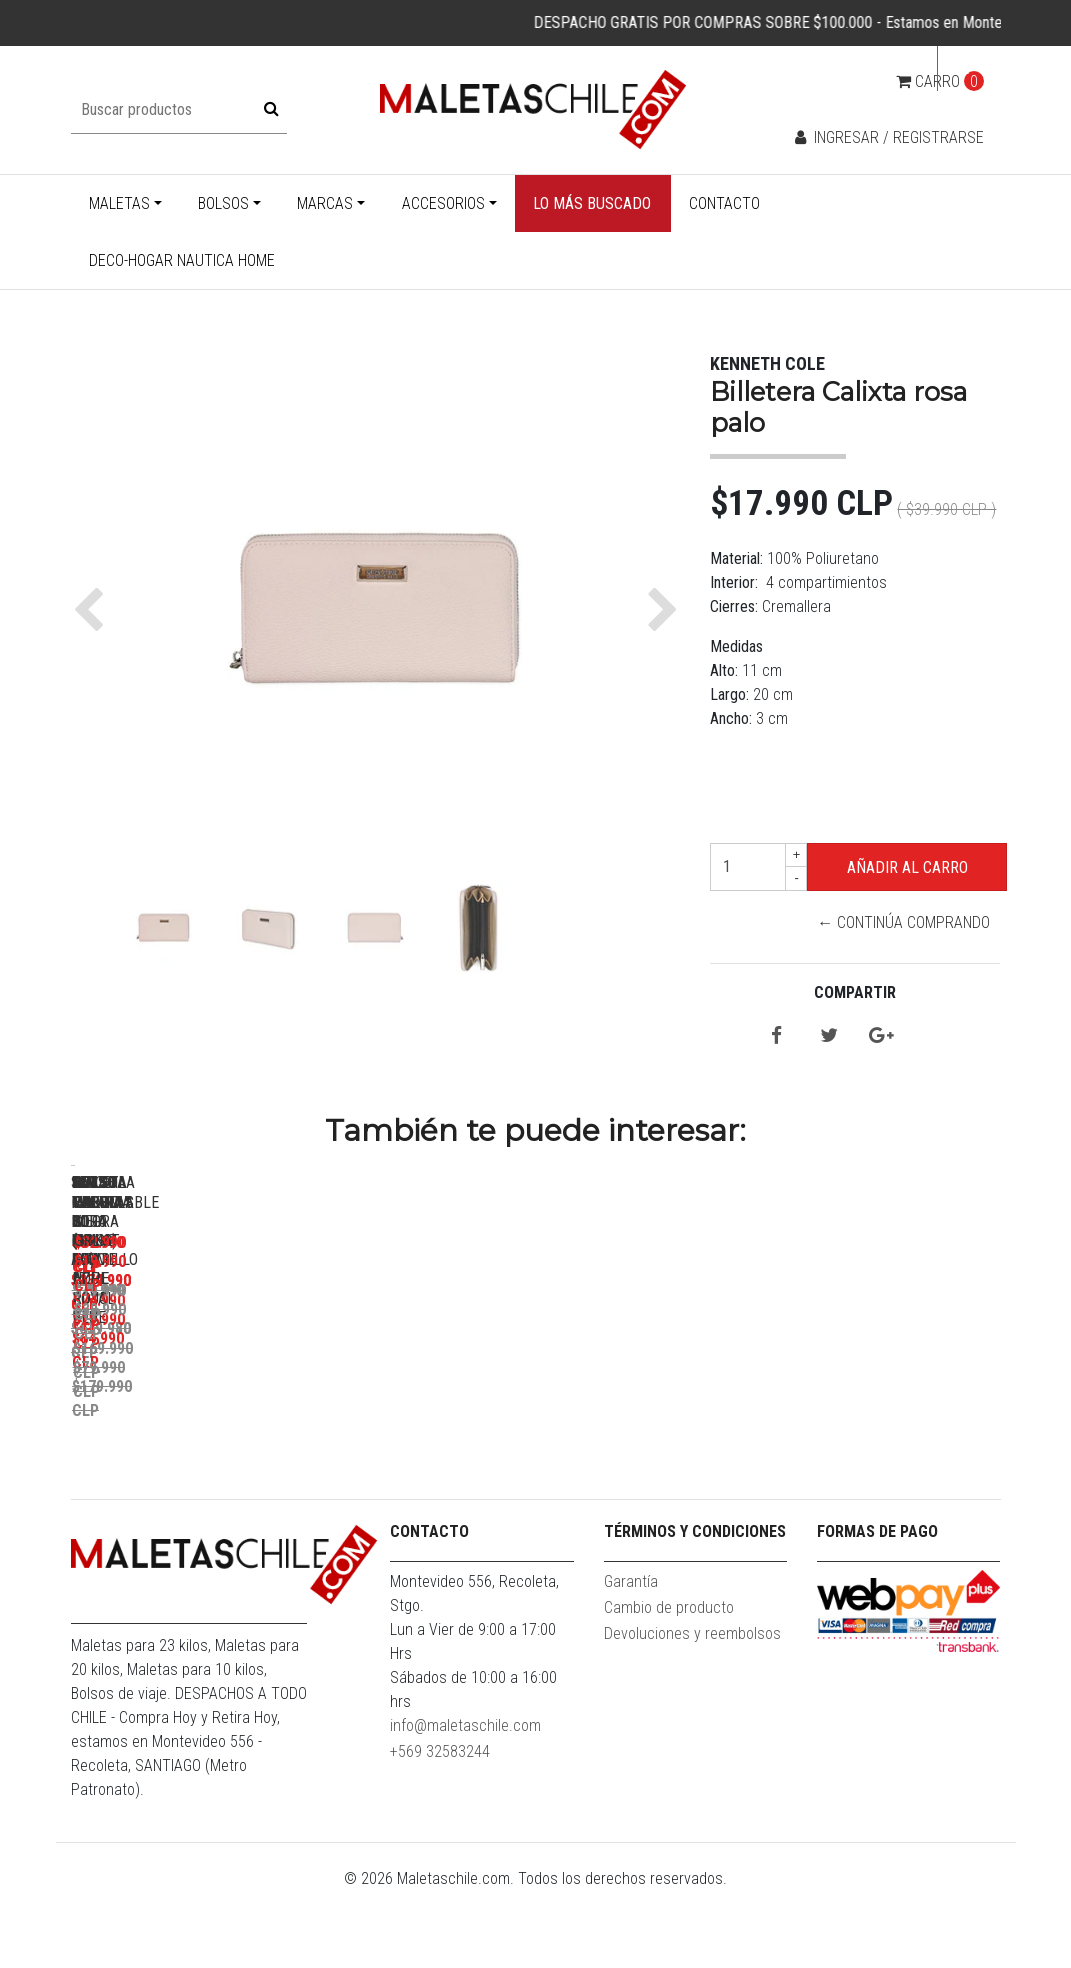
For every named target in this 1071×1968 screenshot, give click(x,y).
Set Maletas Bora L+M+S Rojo (490, 1447)
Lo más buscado (592, 203)
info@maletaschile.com (465, 1802)
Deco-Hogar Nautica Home (182, 260)
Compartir (855, 992)
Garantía (631, 1658)
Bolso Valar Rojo (771, 1447)
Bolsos (223, 203)
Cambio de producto (669, 1684)
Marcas (325, 203)
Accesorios (443, 203)
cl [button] (963, 68)
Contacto (724, 203)
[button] (93, 610)
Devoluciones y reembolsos (692, 1710)
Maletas (119, 203)
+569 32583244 (440, 1828)
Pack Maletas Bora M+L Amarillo (211, 1447)
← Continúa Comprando (903, 922)
